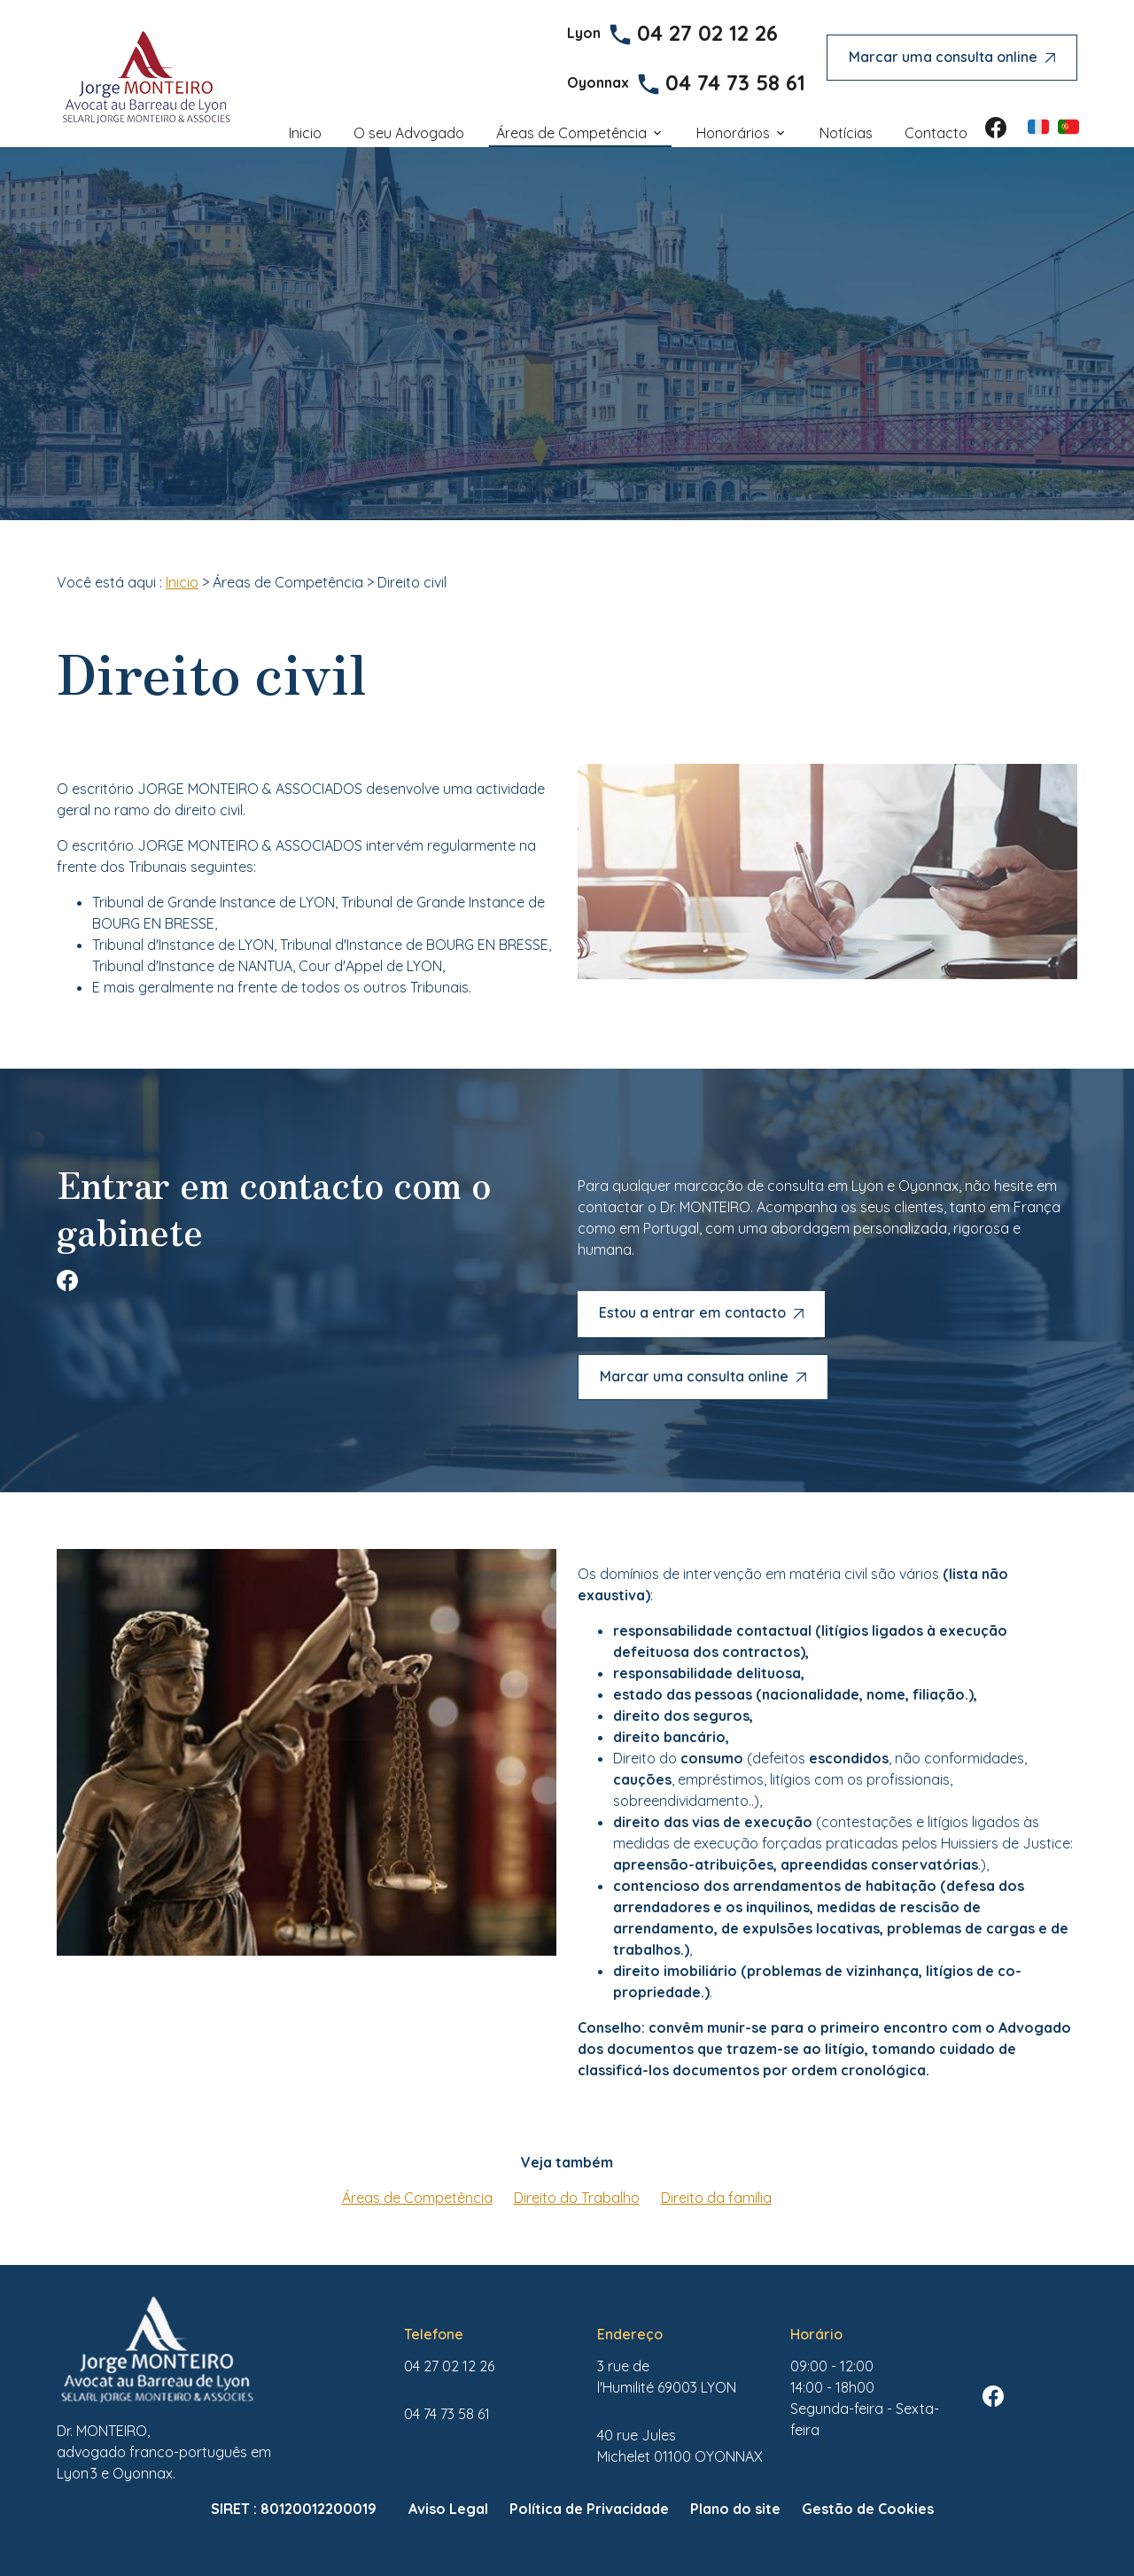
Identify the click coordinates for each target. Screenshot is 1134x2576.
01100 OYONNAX (680, 2445)
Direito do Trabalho (577, 2197)
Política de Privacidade (589, 2509)
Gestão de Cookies (868, 2509)
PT (1068, 126)
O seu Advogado (408, 133)
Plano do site (735, 2509)
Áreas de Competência (571, 133)
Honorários (733, 133)
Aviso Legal (448, 2509)
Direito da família (716, 2197)
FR (1038, 126)
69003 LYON (666, 2376)
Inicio (305, 133)
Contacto (936, 133)
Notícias (846, 133)
